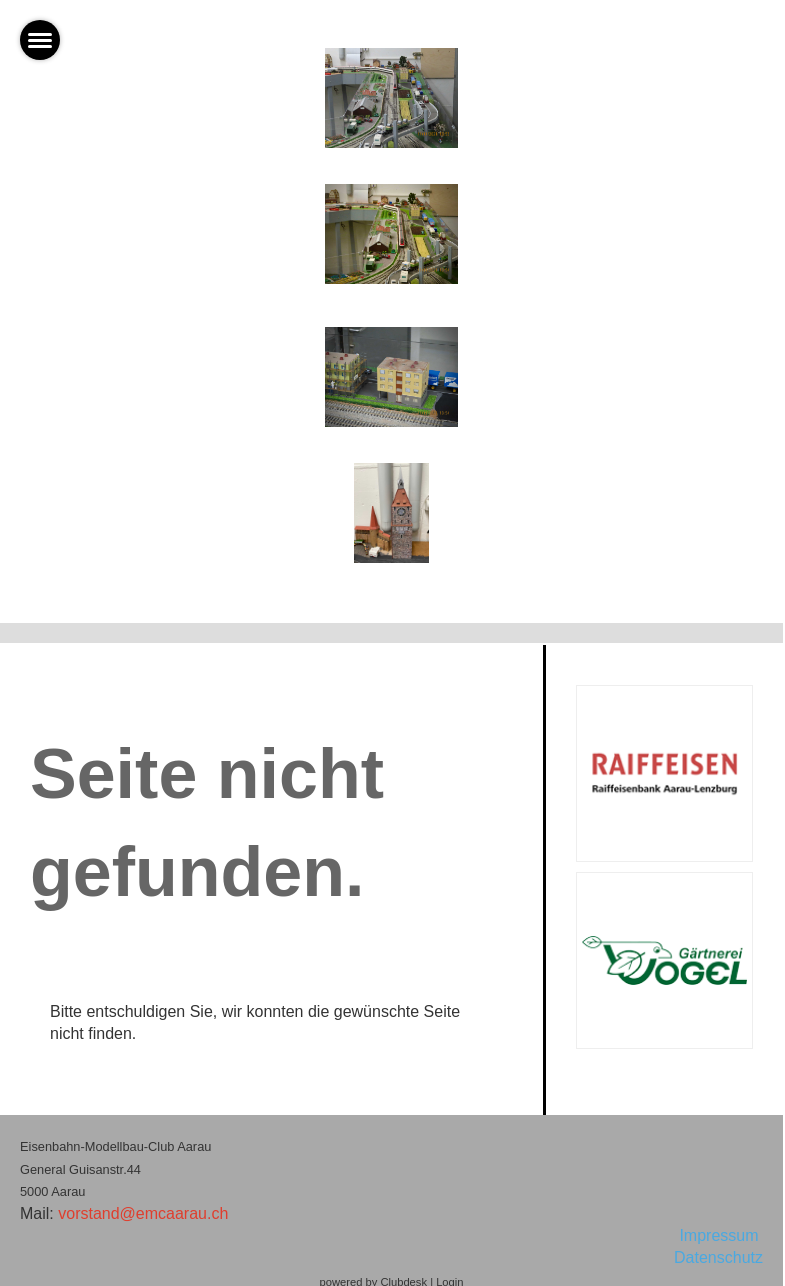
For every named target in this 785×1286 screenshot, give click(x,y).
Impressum (721, 1235)
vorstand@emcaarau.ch (143, 1213)
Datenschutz (718, 1257)
